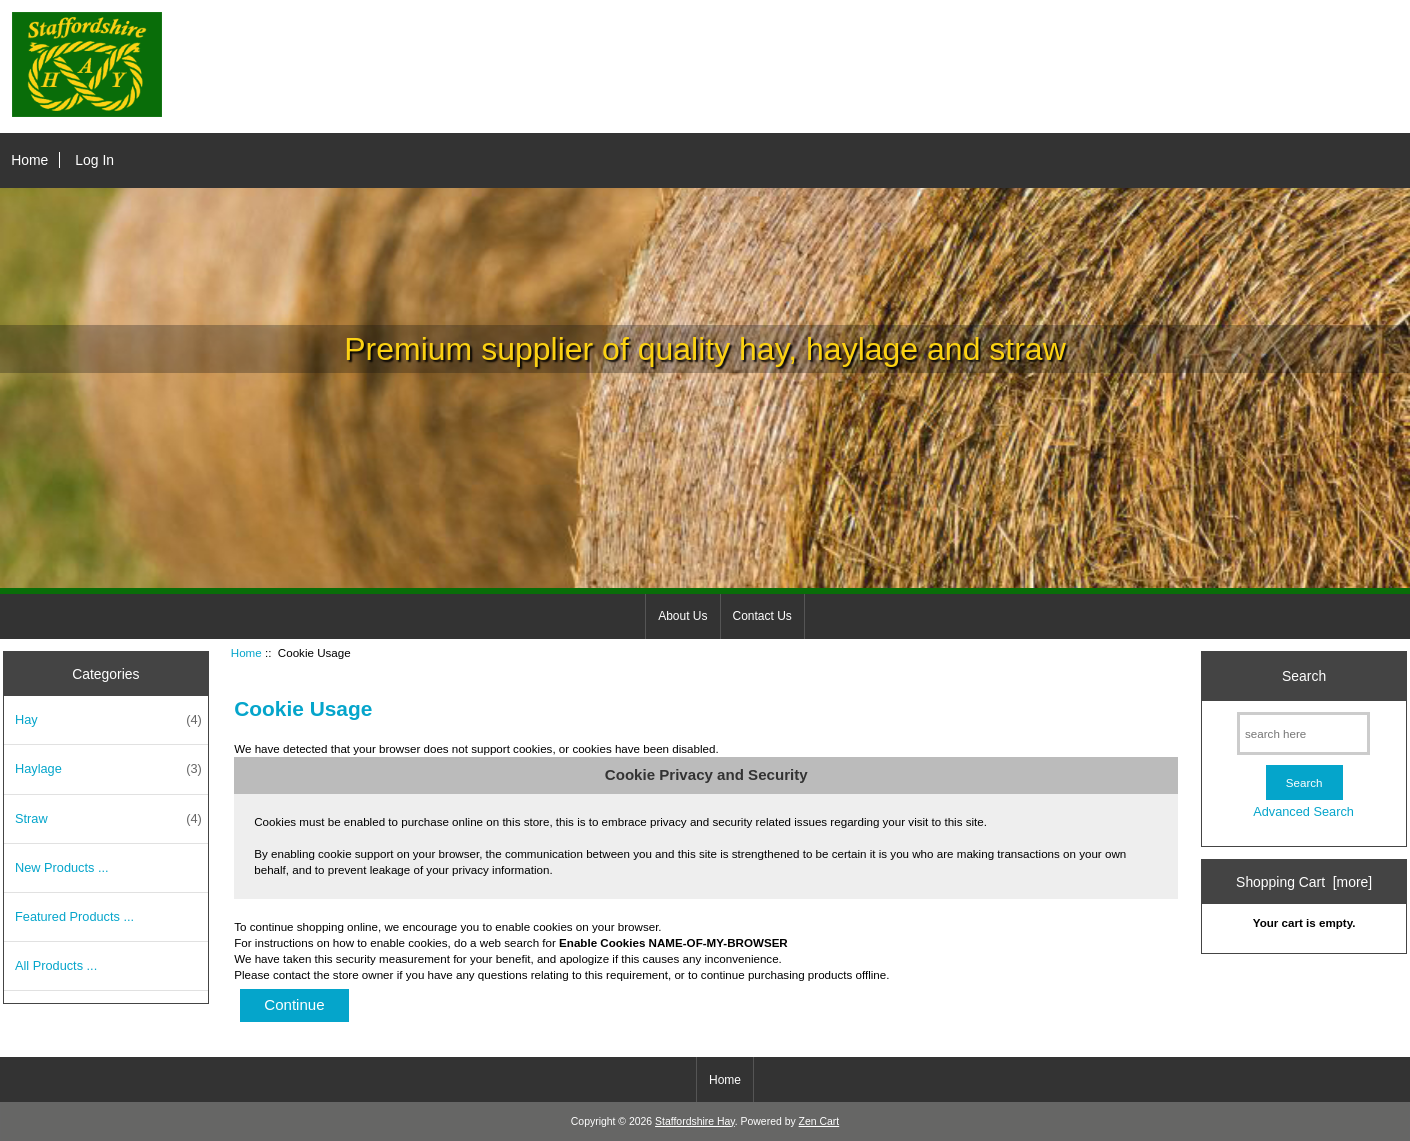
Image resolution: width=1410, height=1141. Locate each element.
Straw (108, 819)
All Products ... (56, 965)
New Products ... (62, 867)
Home (29, 160)
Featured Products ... (74, 916)
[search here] (1303, 733)
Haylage (108, 769)
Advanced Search (1303, 811)
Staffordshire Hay (695, 1121)
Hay (108, 720)
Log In (94, 160)
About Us (682, 616)
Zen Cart (819, 1121)
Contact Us (762, 616)
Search (1304, 676)
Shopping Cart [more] (1304, 882)
